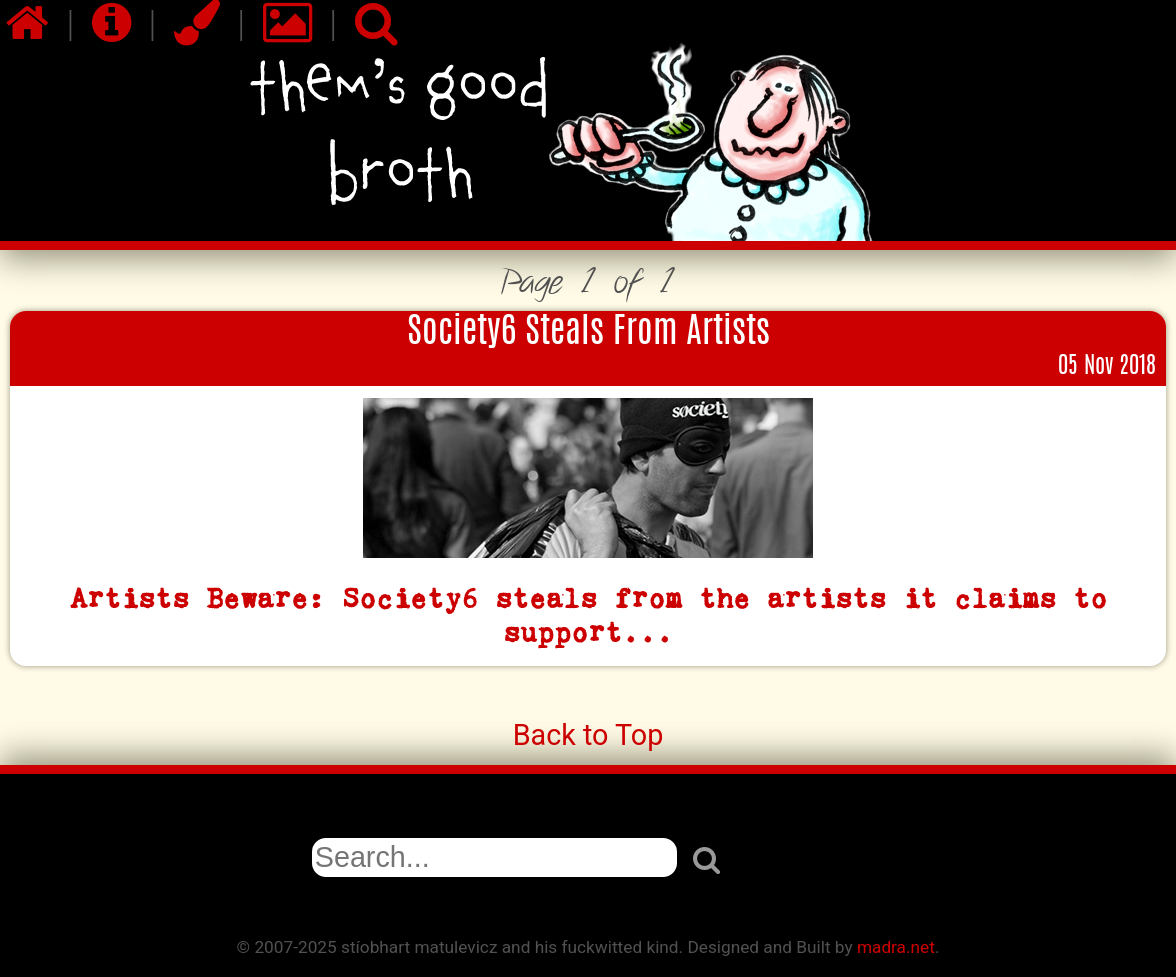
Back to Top (588, 735)
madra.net (896, 947)
